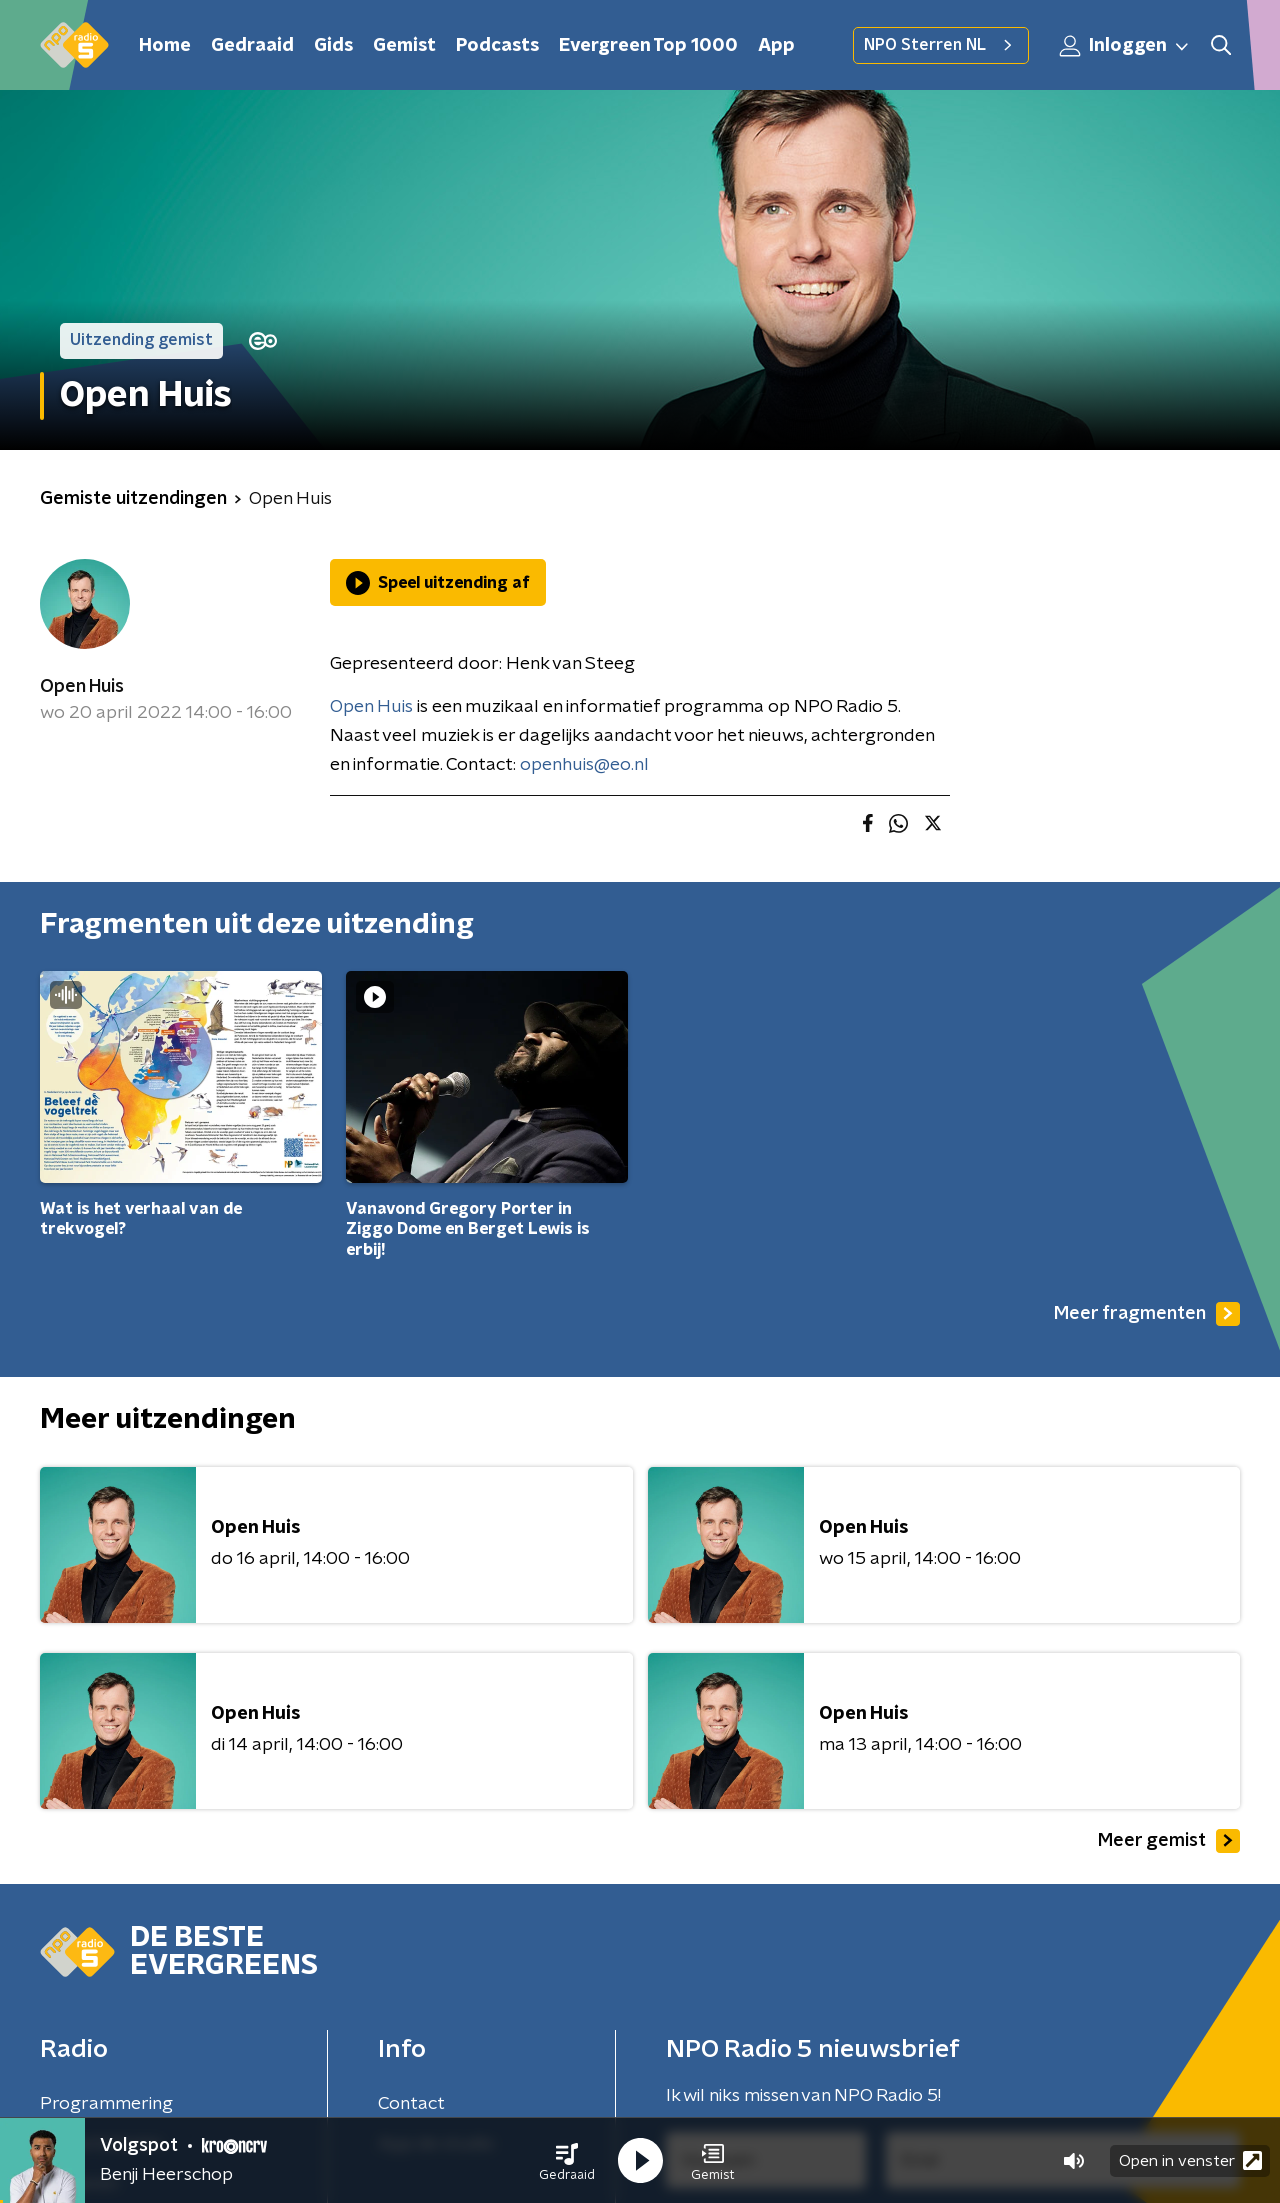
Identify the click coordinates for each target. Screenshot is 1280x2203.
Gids (333, 46)
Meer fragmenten (1147, 1314)
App (776, 46)
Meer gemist (1169, 1841)
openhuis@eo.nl (584, 765)
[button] (567, 2161)
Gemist (404, 46)
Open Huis (82, 687)
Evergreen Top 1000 (648, 46)
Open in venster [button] (1190, 2160)
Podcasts (497, 46)
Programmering (106, 2104)
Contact (411, 2104)
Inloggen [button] (1125, 46)
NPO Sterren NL (941, 45)
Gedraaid (252, 46)
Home (165, 46)
